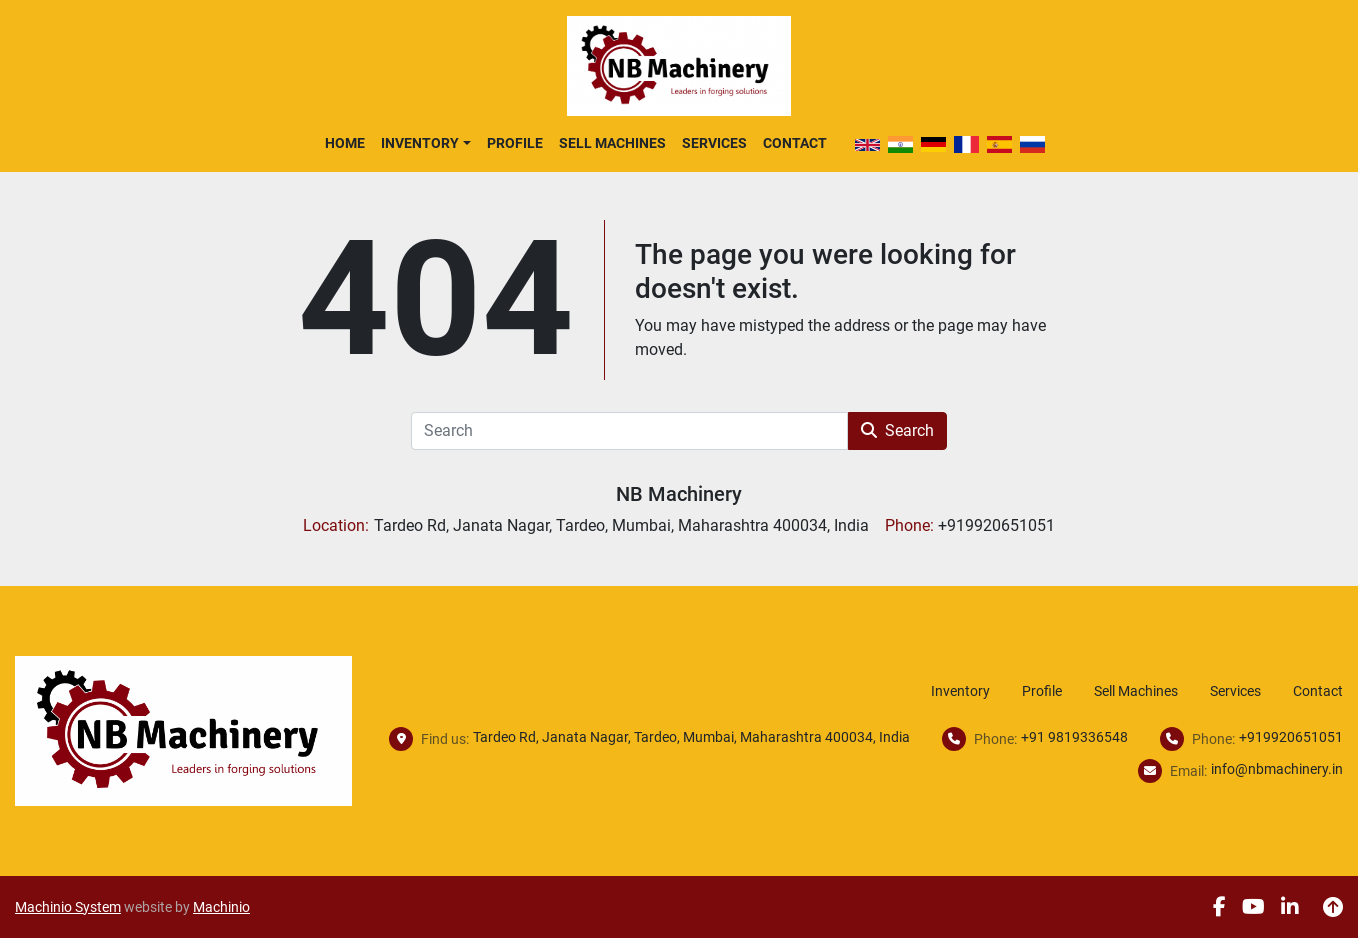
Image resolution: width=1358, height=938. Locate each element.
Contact (795, 143)
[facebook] (1219, 907)
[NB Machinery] (183, 729)
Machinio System (68, 907)
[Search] (629, 431)
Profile (515, 143)
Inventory (420, 143)
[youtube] (1253, 907)
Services (714, 143)
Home (345, 143)
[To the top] (1333, 907)
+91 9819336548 (1074, 737)
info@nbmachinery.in (1277, 769)
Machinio (221, 907)
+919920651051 (1291, 737)
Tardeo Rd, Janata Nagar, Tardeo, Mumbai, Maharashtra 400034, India (691, 737)
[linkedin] (1290, 907)
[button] (425, 143)
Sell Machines (612, 143)
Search (897, 430)
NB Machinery (679, 494)
